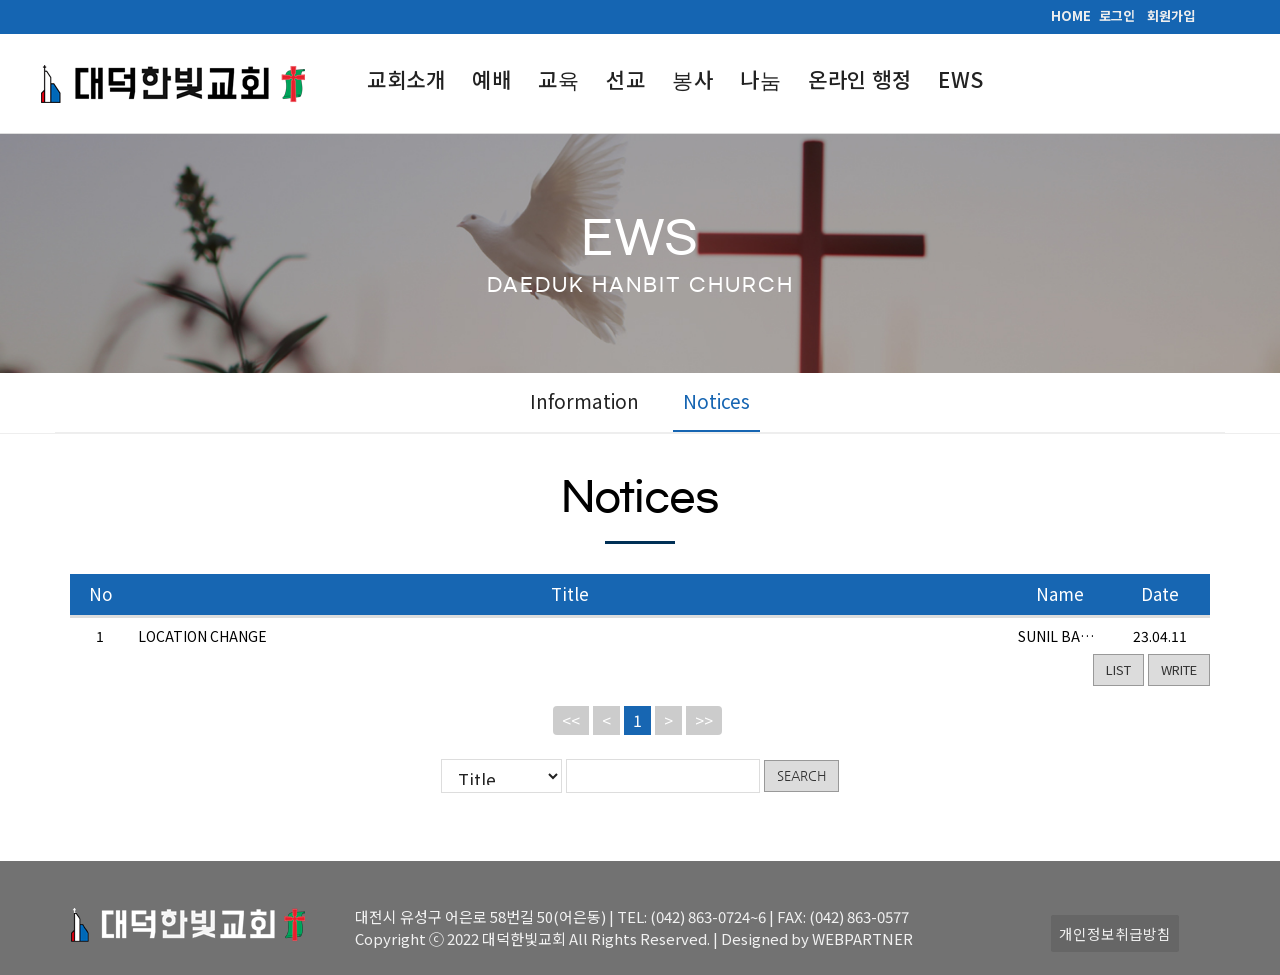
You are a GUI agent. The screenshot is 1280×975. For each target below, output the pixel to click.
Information (584, 400)
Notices (716, 400)
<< (571, 719)
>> (704, 719)
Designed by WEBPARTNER (817, 938)
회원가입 (1171, 15)
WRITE (1179, 668)
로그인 (1117, 15)
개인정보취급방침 (1115, 933)
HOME (1071, 15)
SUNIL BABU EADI (1076, 635)
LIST (1118, 668)
